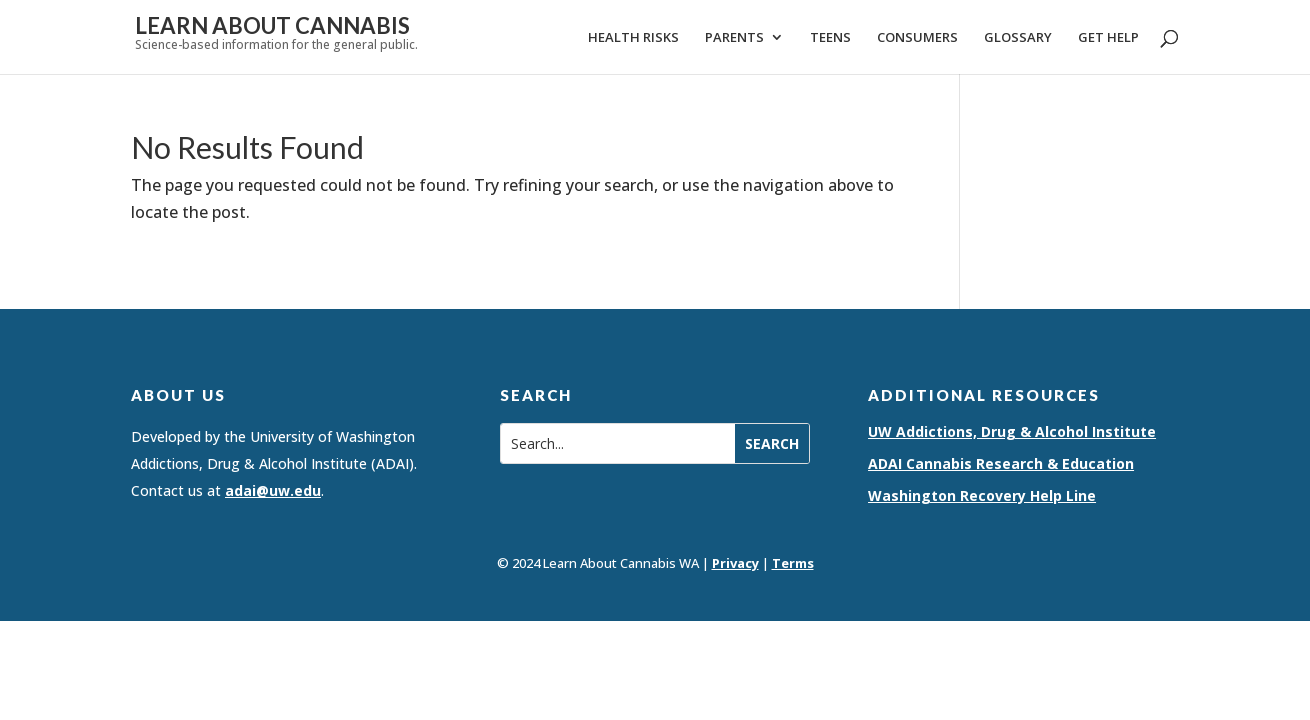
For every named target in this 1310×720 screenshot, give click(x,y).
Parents (734, 38)
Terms (793, 563)
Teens (830, 38)
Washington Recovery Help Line (982, 495)
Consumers (917, 38)
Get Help (1108, 38)
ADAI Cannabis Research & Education (1001, 463)
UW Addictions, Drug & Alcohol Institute (1012, 431)
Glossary (1018, 38)
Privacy (735, 563)
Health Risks (633, 38)
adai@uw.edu (273, 490)
